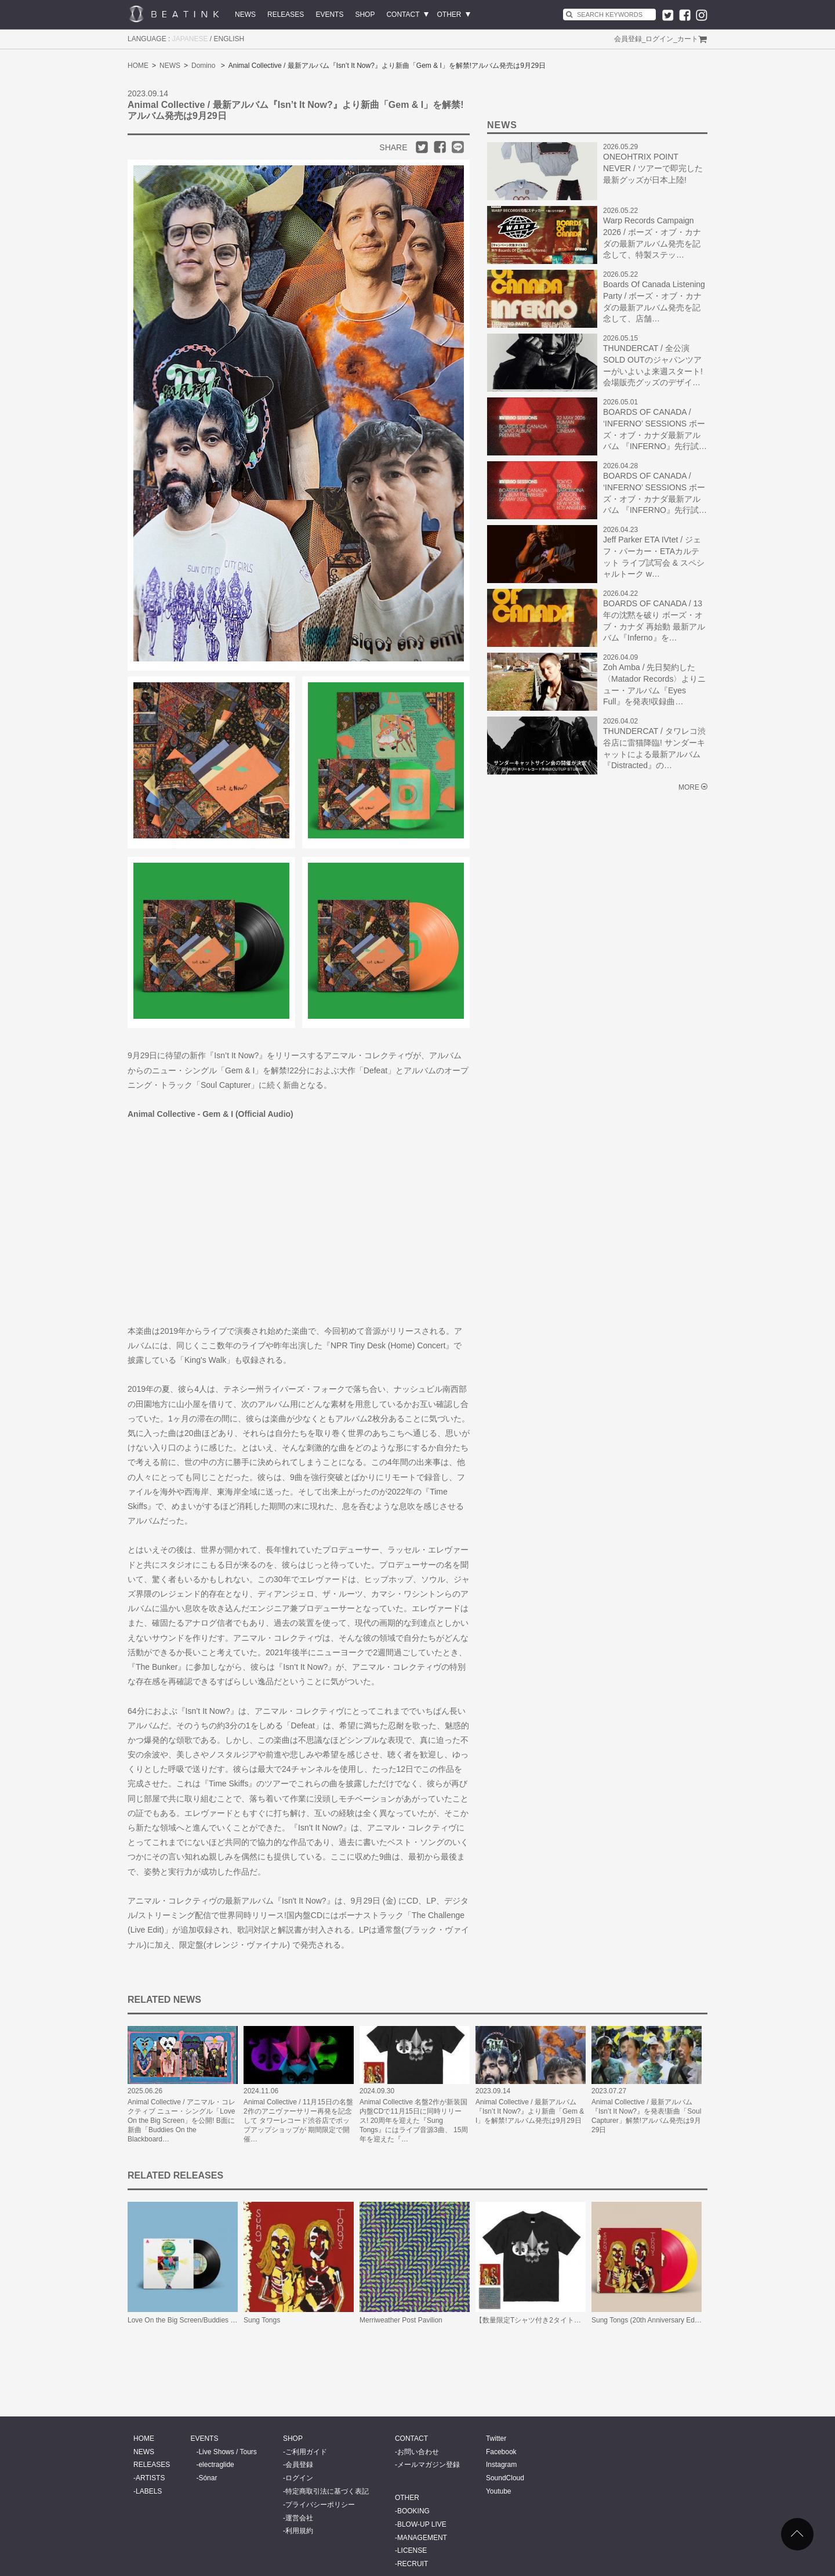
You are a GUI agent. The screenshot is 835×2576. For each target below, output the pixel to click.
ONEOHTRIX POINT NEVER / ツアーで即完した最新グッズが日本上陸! (653, 168)
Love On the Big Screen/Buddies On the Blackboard (208, 2320)
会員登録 (628, 39)
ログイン (659, 39)
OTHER (449, 14)
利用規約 (299, 2531)
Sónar (207, 2478)
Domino (203, 65)
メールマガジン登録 (428, 2465)
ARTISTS (150, 2478)
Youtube (498, 2491)
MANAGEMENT (422, 2538)
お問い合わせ (418, 2452)
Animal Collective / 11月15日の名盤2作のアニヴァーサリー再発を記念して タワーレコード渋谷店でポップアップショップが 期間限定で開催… (298, 2120)
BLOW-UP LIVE (421, 2524)
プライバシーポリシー (320, 2505)
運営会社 (299, 2518)
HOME (138, 65)
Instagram (501, 2465)
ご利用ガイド (306, 2452)
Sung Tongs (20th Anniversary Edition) (650, 2320)
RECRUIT (412, 2564)
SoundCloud (505, 2478)
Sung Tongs (262, 2320)
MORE (688, 787)
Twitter (496, 2438)
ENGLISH (229, 39)
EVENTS (329, 14)
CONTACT (402, 14)
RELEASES (285, 14)
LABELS (149, 2491)
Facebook (501, 2452)
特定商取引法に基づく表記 (327, 2491)
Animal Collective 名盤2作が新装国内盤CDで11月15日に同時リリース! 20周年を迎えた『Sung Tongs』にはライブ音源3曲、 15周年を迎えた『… (414, 2120)
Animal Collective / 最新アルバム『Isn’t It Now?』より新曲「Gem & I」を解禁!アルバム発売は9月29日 (529, 2111)
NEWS (245, 14)
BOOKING (413, 2511)
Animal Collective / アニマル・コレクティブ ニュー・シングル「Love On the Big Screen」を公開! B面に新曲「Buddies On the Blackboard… (181, 2120)
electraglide (216, 2465)
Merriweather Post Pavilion (401, 2320)
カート (687, 39)
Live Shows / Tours (227, 2452)
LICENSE (412, 2550)
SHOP (365, 14)
